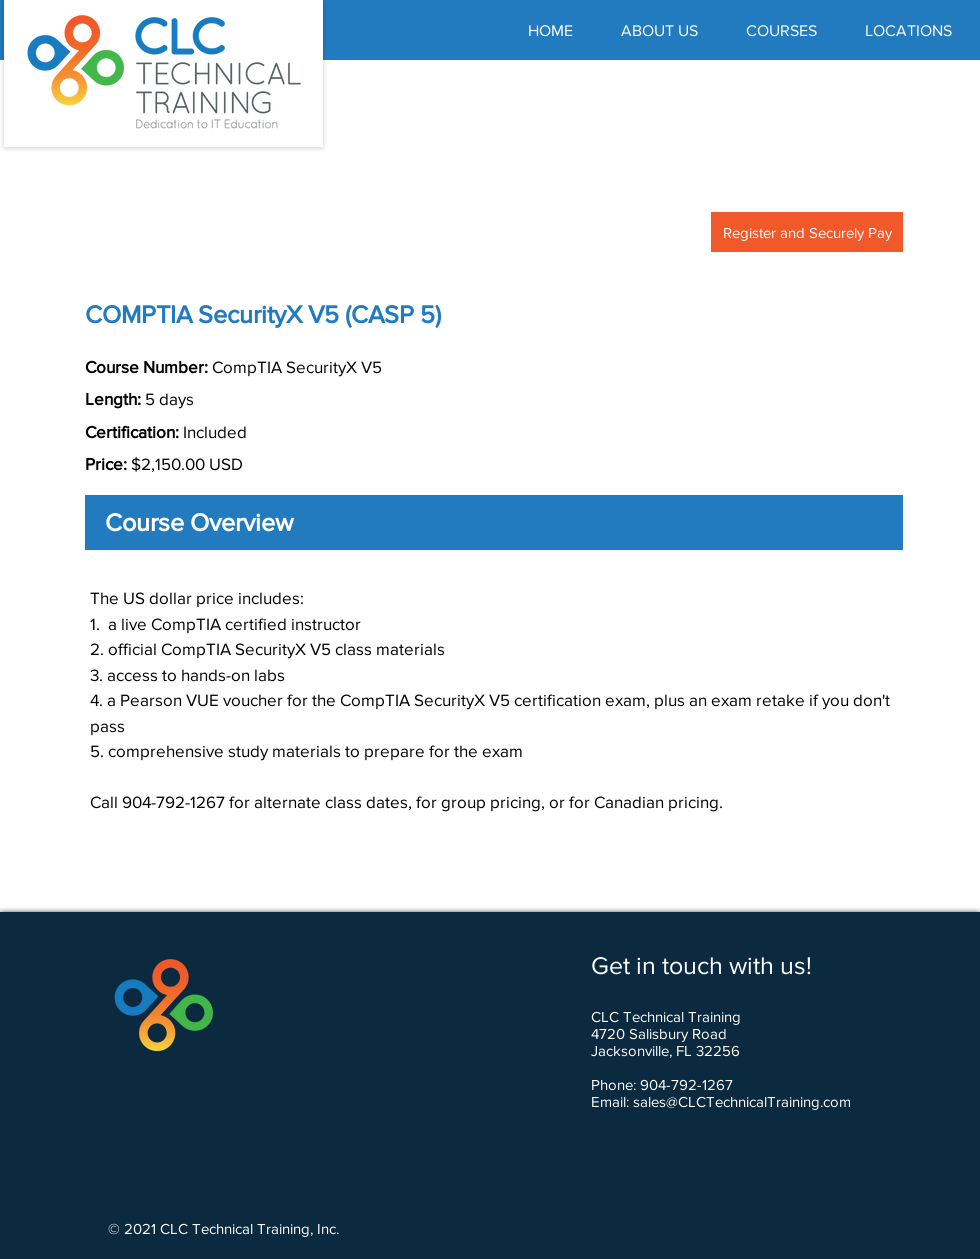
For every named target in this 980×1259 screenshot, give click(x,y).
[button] (781, 31)
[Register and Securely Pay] (807, 232)
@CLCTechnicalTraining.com (758, 1101)
